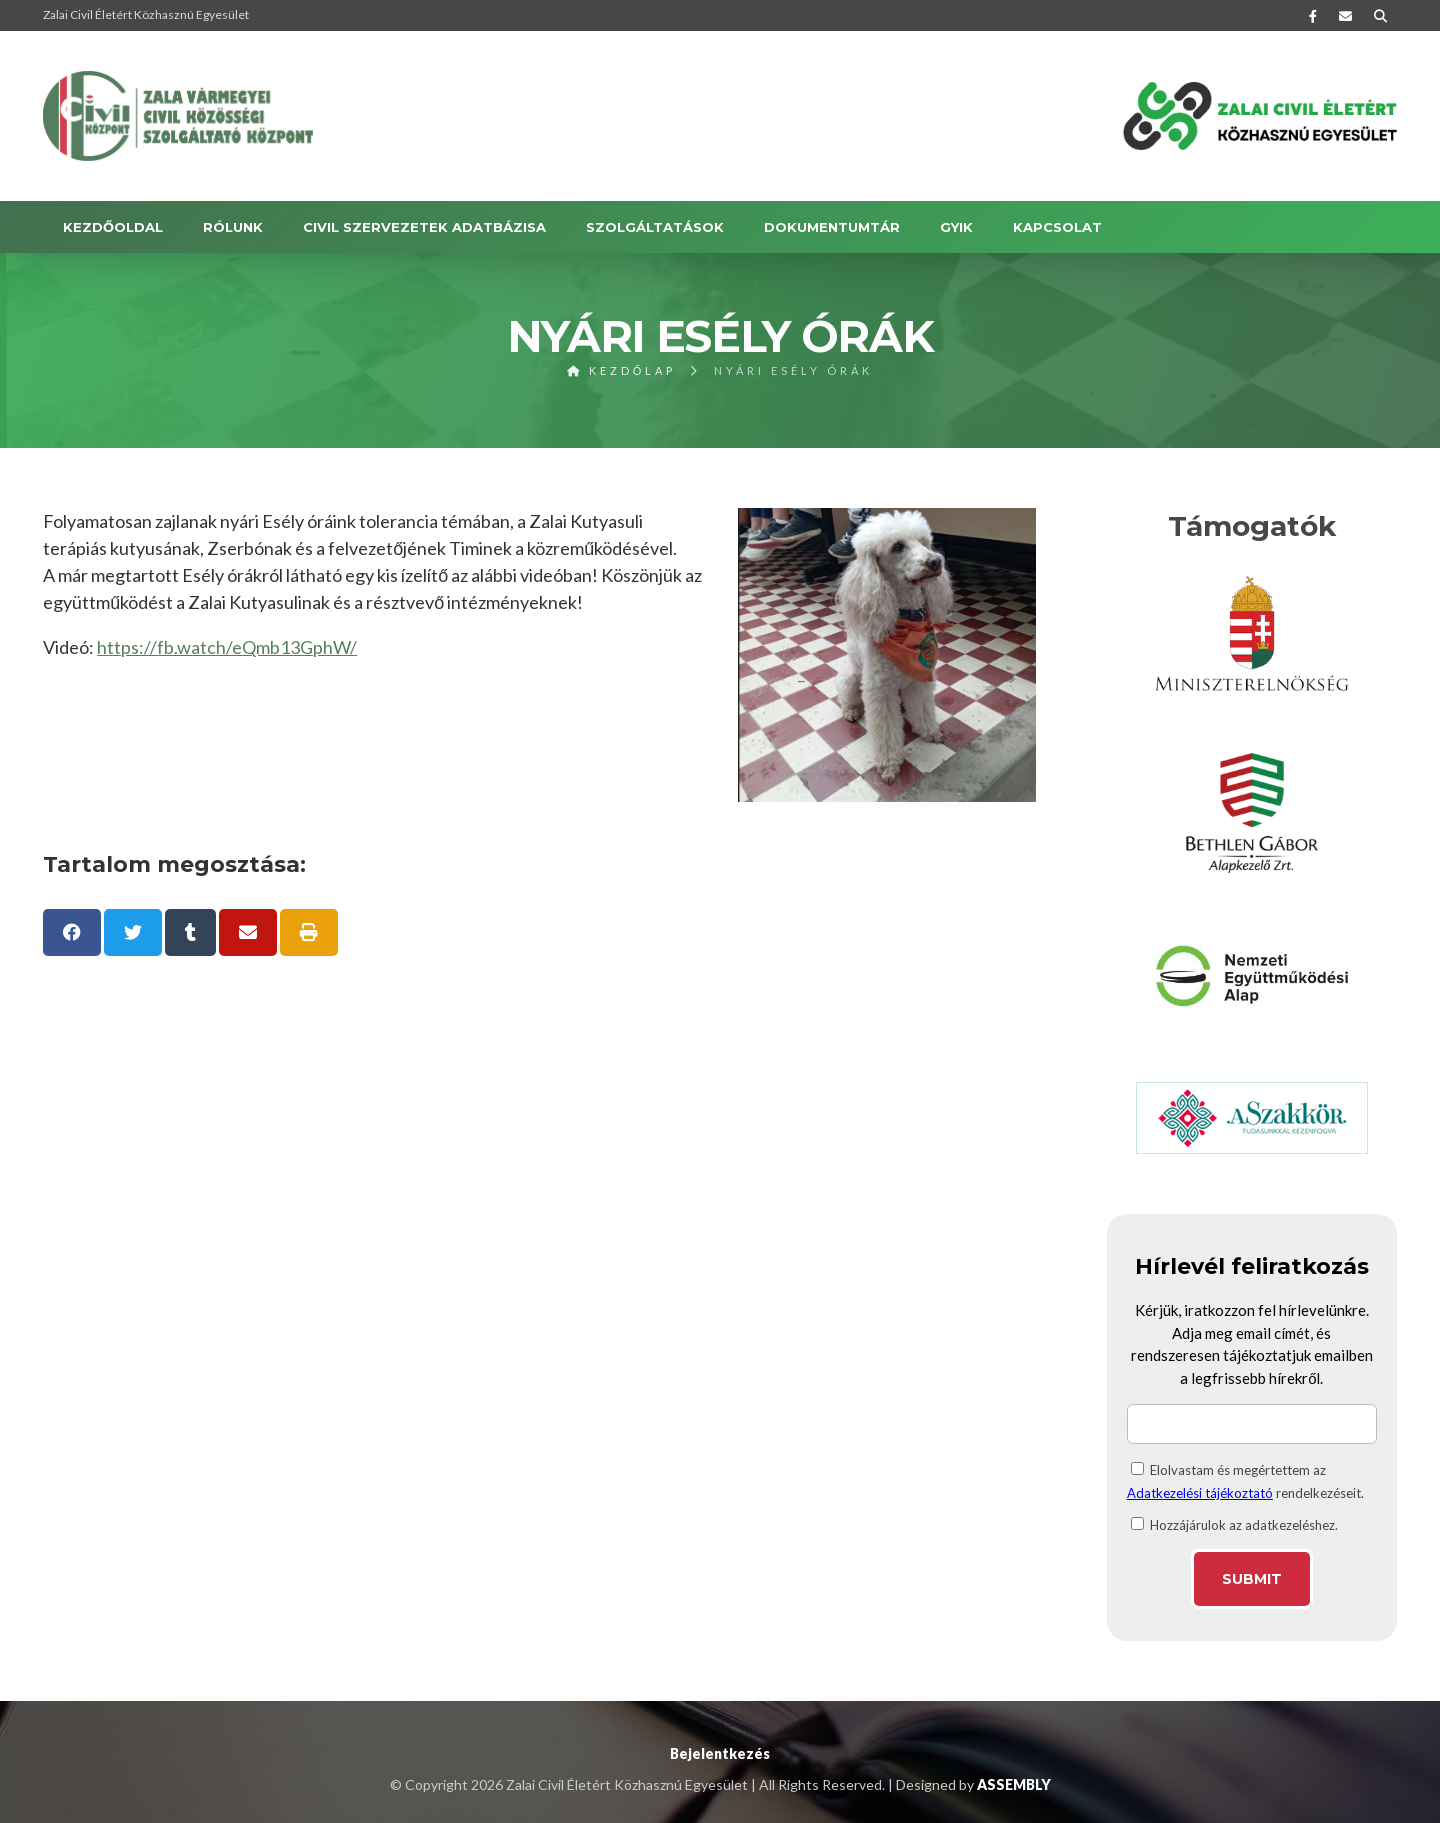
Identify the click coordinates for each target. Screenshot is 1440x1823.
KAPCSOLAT (1057, 227)
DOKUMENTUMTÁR (832, 227)
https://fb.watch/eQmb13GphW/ (227, 647)
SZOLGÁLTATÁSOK (655, 227)
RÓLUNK (233, 227)
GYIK (956, 227)
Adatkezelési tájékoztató (1200, 1493)
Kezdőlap (622, 370)
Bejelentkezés (720, 1753)
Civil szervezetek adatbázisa (424, 227)
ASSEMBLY (1014, 1784)
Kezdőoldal (113, 227)
